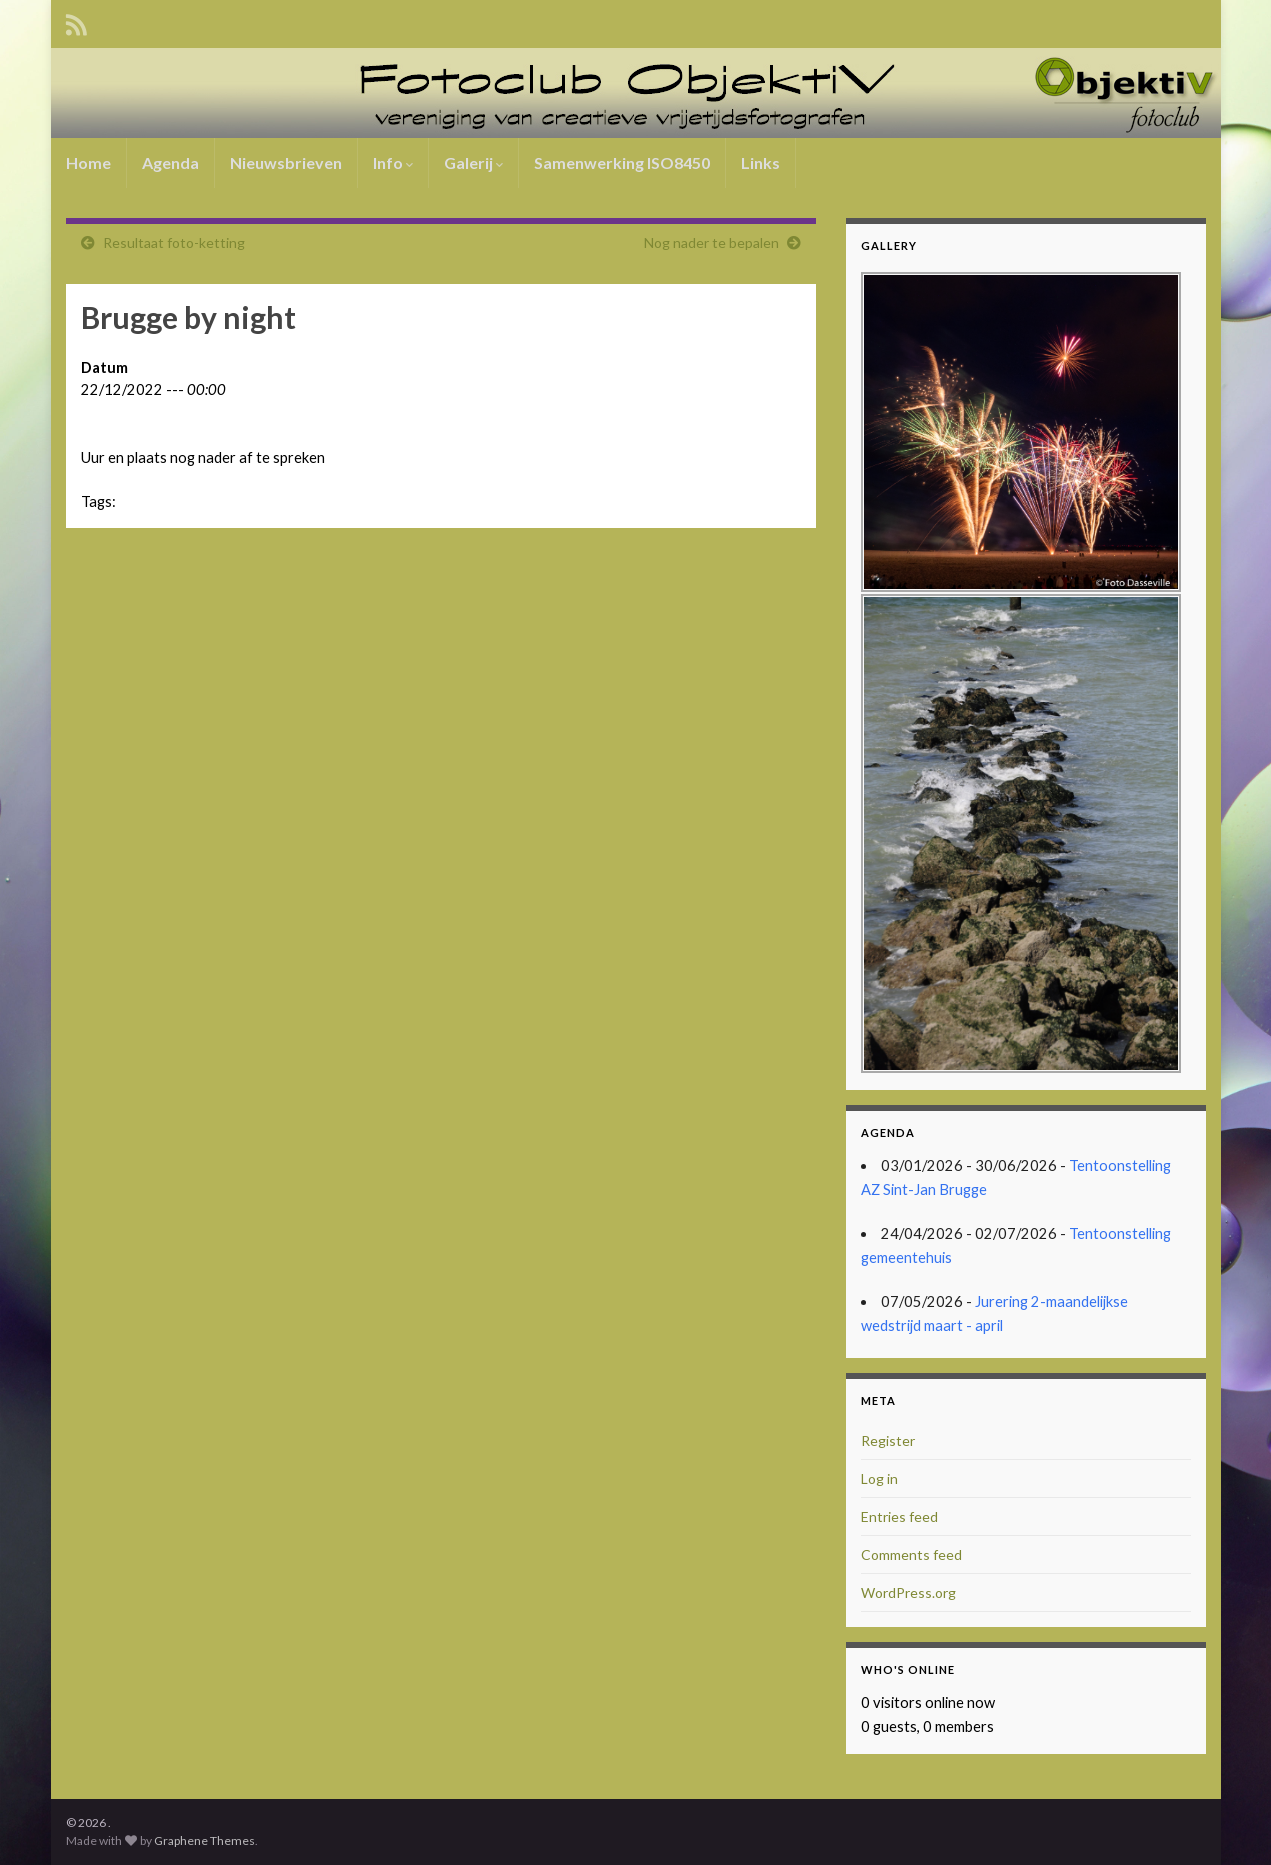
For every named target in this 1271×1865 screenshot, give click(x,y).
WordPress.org (908, 1592)
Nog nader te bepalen (711, 242)
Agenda (170, 162)
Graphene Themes (204, 1840)
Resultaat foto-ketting (174, 242)
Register (888, 1440)
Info (393, 162)
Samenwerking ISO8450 (622, 162)
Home (88, 162)
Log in (879, 1478)
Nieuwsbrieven (286, 162)
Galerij (473, 162)
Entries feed (899, 1516)
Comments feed (911, 1554)
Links (760, 162)
